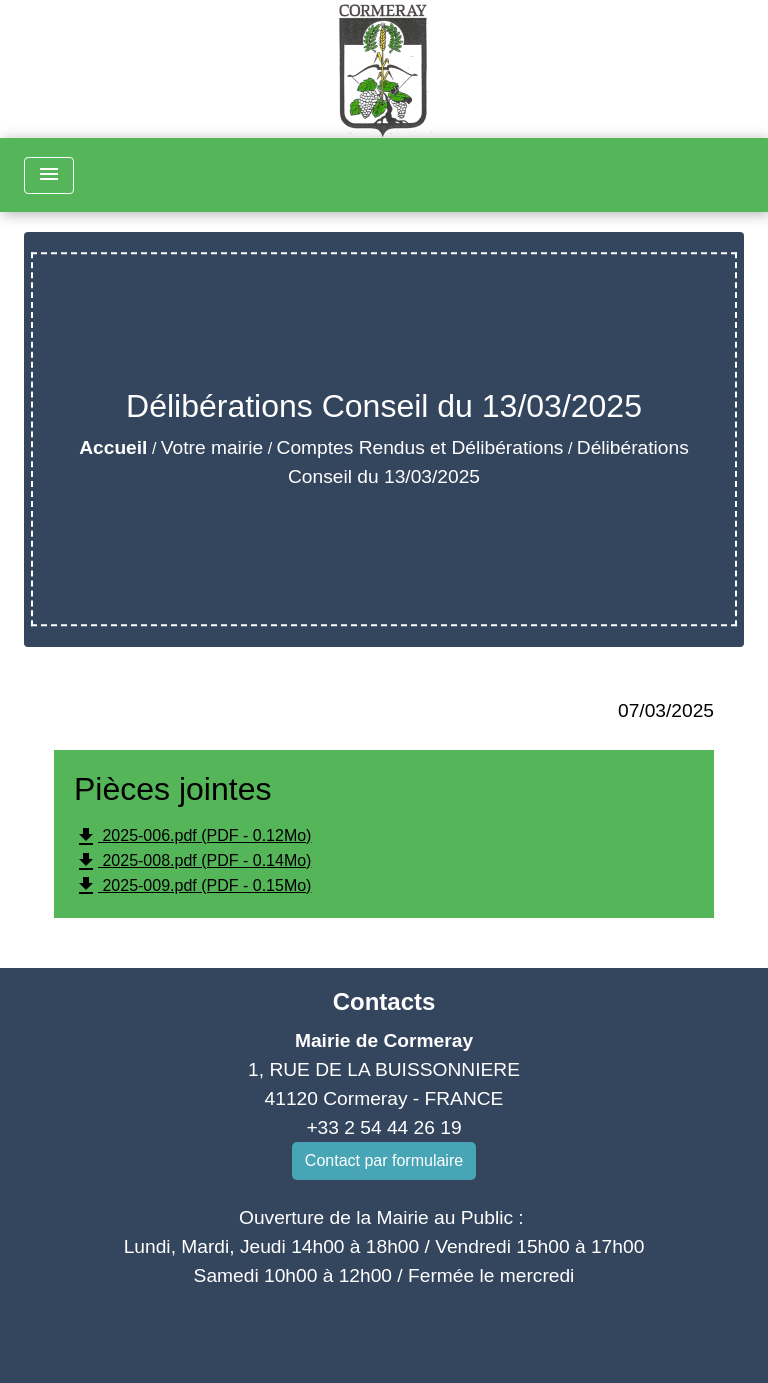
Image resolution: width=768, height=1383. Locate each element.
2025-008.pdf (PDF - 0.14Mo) (192, 862)
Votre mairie (212, 447)
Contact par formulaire (384, 1160)
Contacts (384, 1001)
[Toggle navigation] (49, 175)
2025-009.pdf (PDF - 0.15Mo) (192, 886)
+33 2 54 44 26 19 (383, 1127)
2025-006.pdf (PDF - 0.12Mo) (192, 837)
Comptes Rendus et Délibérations (420, 447)
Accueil (113, 447)
